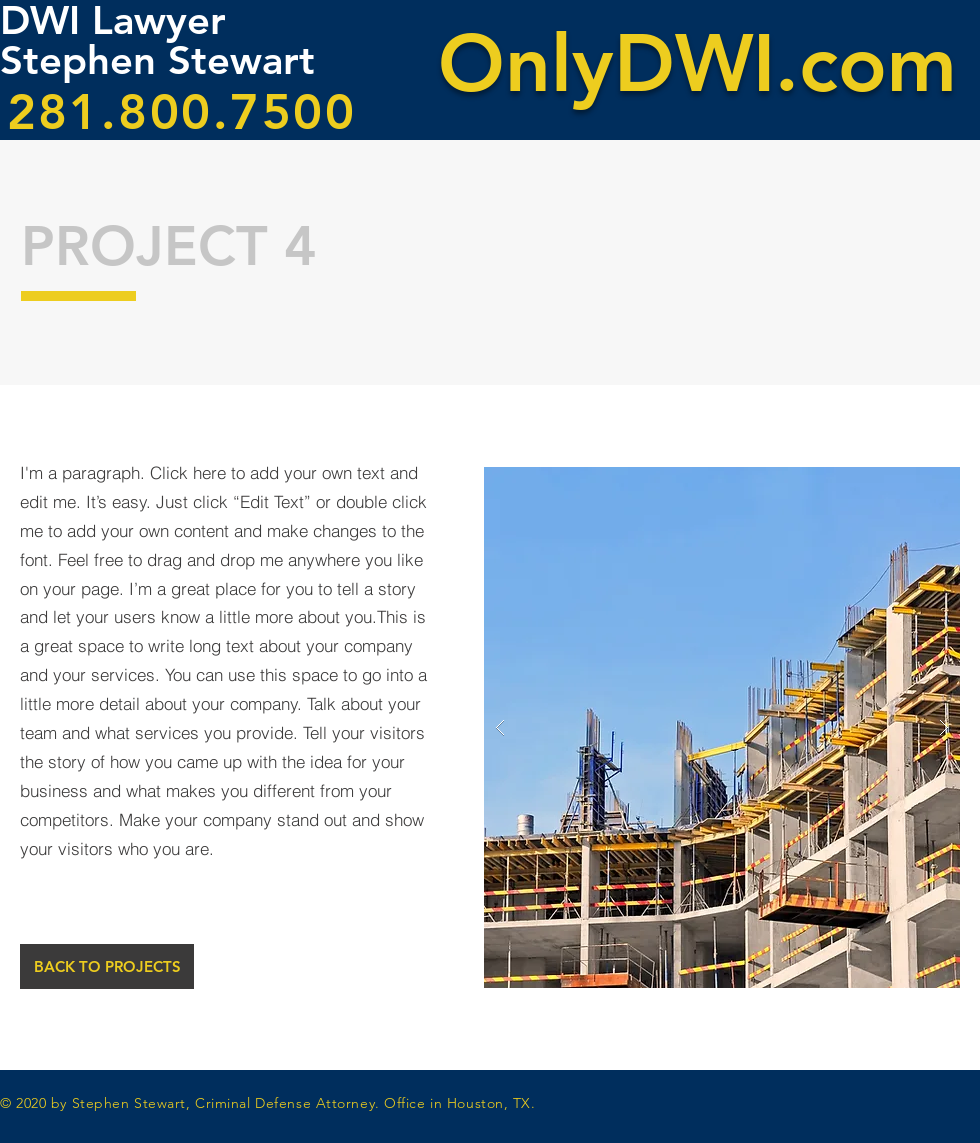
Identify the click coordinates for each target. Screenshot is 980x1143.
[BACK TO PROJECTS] (107, 966)
